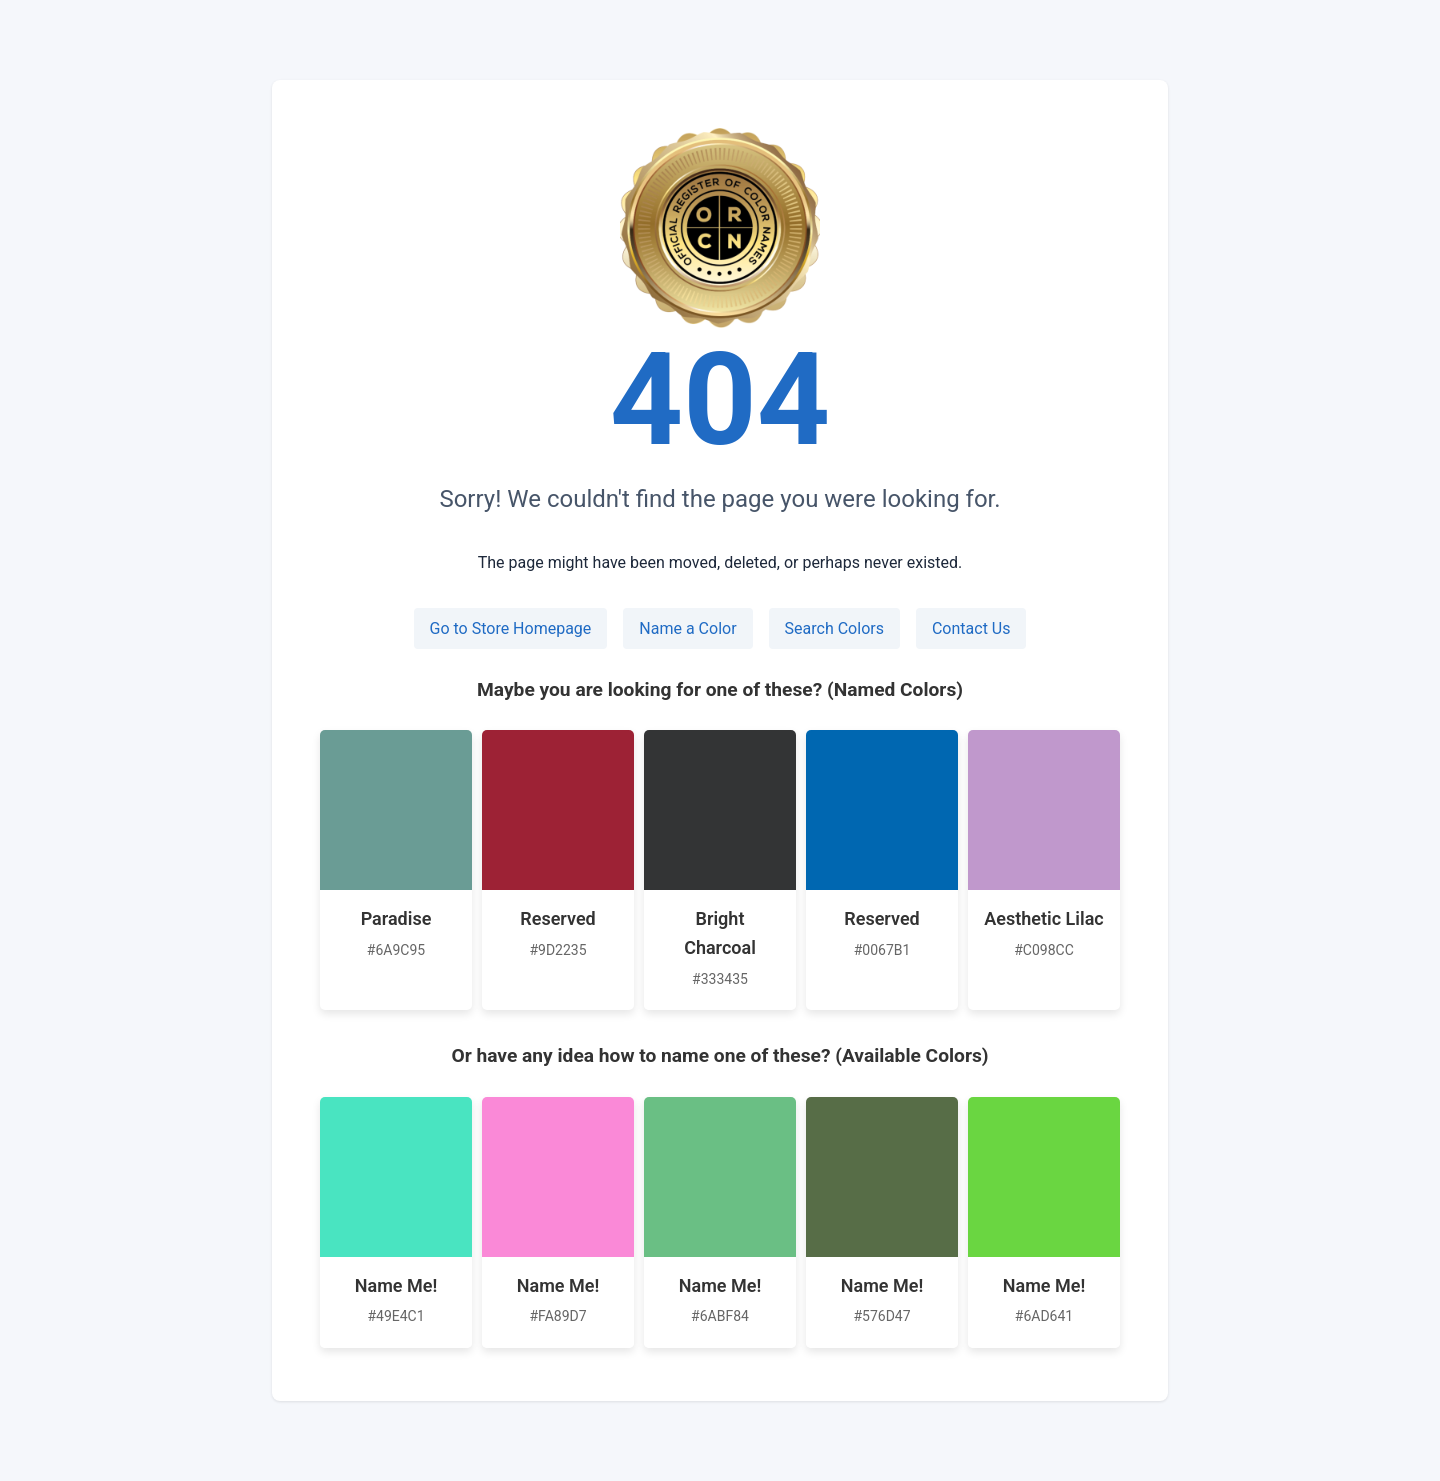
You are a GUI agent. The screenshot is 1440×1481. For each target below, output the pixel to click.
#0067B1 (882, 950)
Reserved (557, 918)
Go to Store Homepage (511, 628)
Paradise (396, 918)
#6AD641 (1044, 1316)
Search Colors (834, 628)
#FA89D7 (557, 1316)
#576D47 (881, 1316)
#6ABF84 (720, 1316)
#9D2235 (557, 950)
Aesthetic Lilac (1043, 918)
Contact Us (971, 628)
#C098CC (1044, 950)
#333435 (720, 979)
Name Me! (396, 1285)
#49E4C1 (395, 1316)
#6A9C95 (396, 950)
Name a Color (687, 628)
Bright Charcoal (720, 933)
